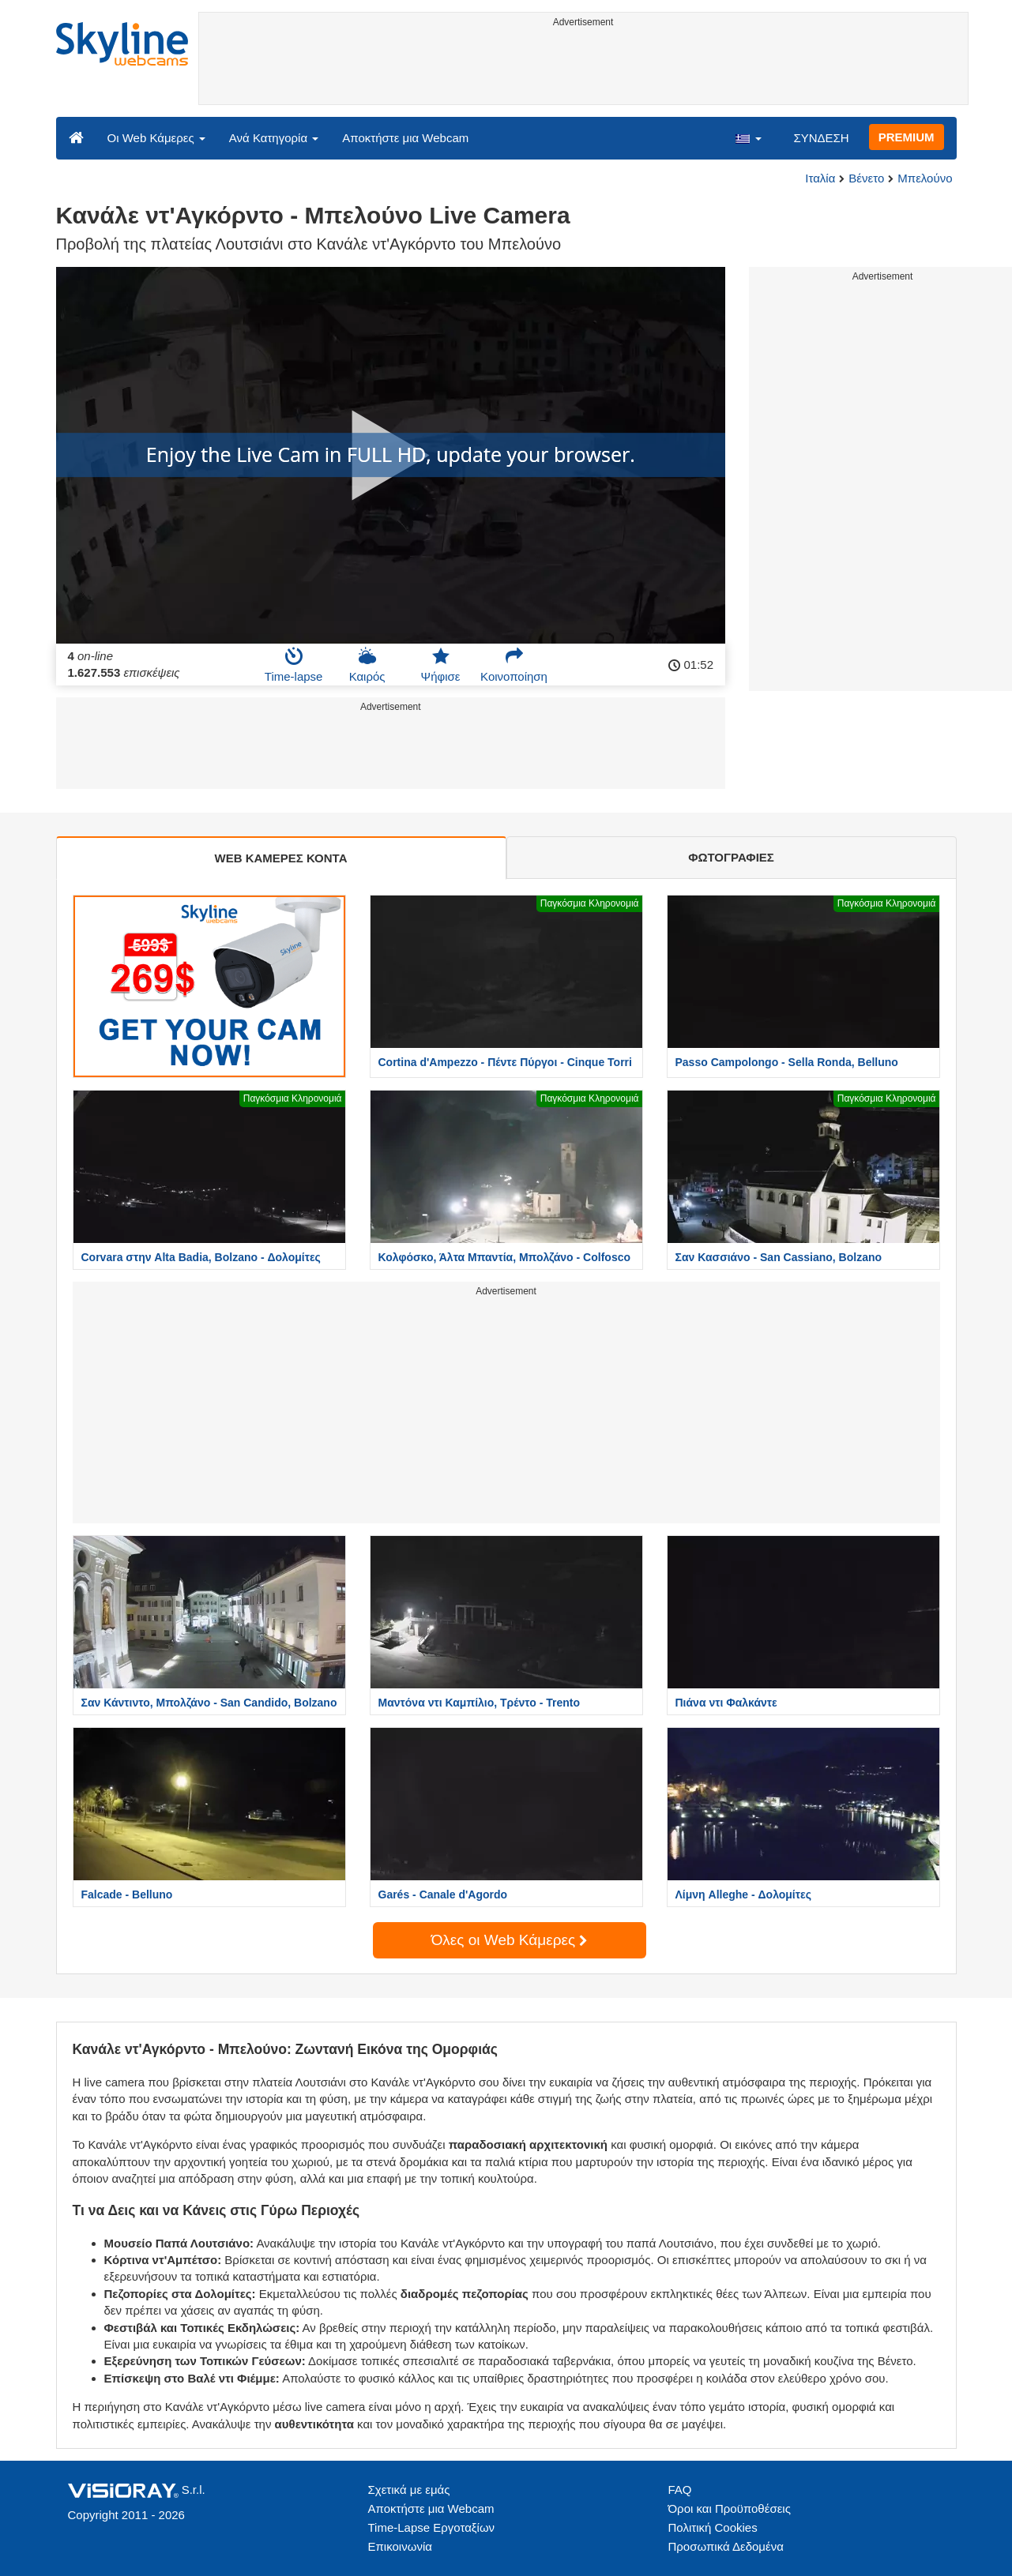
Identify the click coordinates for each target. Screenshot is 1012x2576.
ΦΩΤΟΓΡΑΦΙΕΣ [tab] (731, 857)
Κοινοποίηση (513, 665)
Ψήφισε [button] (441, 665)
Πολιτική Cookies (713, 2527)
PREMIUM (906, 137)
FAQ (680, 2489)
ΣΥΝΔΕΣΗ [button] (820, 138)
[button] (748, 137)
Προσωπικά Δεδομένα (726, 2546)
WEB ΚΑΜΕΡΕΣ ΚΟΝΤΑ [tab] (280, 858)
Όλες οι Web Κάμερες (509, 1940)
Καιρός (367, 665)
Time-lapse (294, 665)
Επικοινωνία (400, 2546)
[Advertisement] (583, 68)
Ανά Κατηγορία (273, 138)
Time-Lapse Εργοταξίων (431, 2527)
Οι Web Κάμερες (156, 138)
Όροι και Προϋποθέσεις (729, 2508)
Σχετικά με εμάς (409, 2489)
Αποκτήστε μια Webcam (405, 138)
